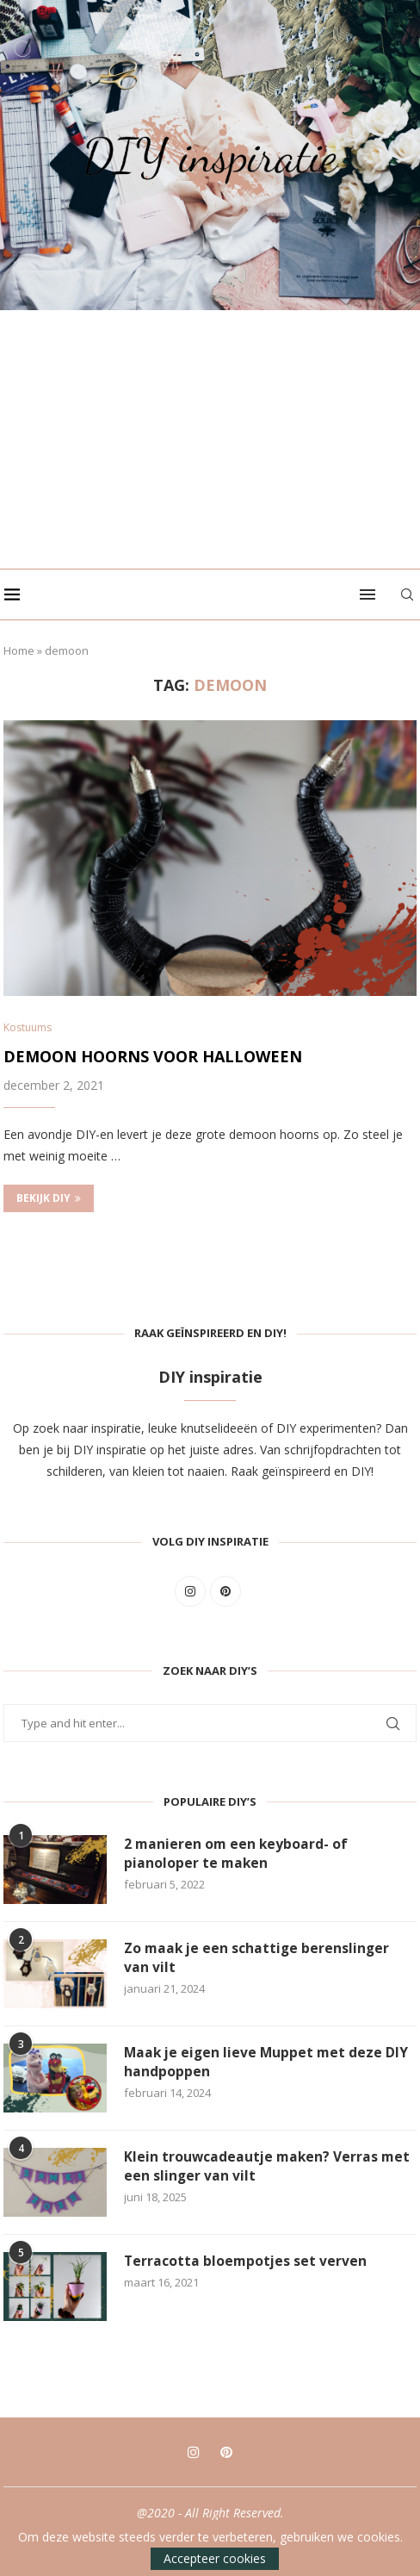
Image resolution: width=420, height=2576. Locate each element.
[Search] (411, 594)
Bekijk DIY (48, 1199)
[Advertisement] (210, 439)
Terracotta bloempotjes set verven (246, 2262)
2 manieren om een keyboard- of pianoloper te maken (237, 1855)
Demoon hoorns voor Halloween (152, 1057)
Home (18, 650)
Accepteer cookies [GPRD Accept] (215, 2558)
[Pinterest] (226, 2452)
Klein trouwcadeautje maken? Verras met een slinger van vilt (269, 2168)
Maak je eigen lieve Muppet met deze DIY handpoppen (268, 2063)
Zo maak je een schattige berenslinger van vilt (258, 1959)
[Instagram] (194, 2452)
